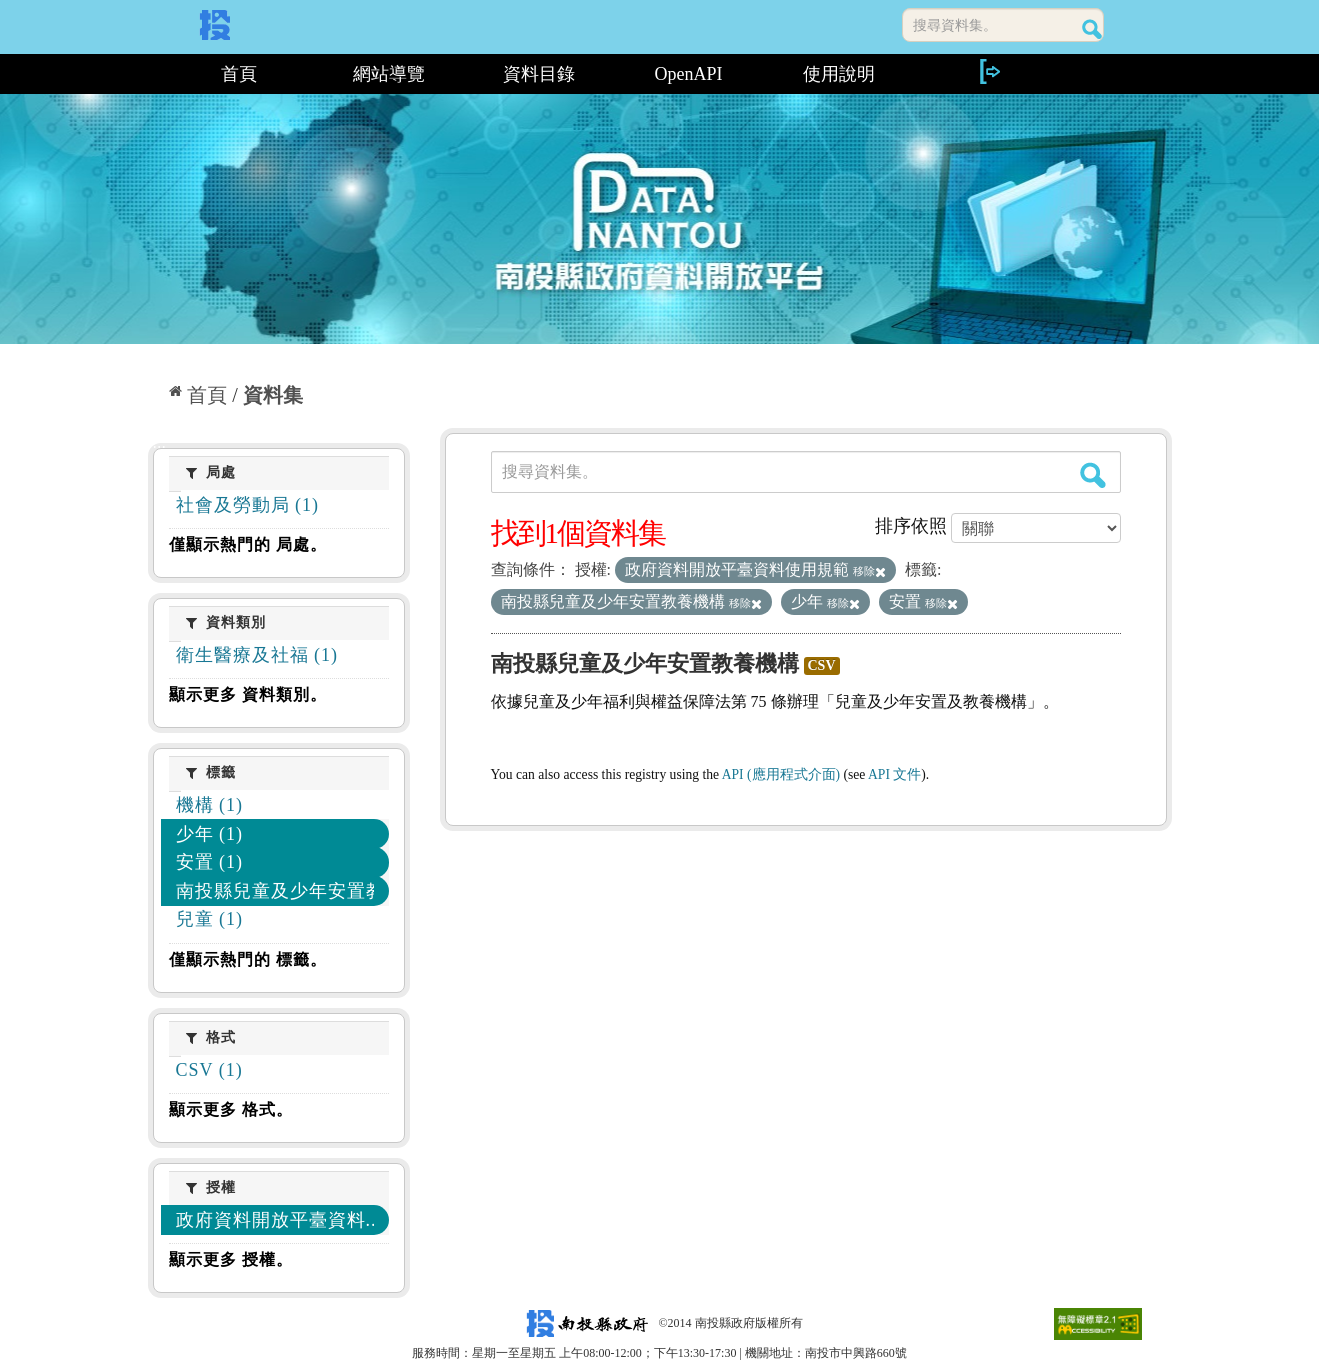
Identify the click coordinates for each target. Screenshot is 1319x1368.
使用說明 (839, 74)
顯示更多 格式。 (231, 1109)
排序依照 (911, 526)
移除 (869, 571)
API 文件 (894, 774)
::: (155, 74)
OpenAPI (689, 74)
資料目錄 (539, 74)
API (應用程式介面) (781, 774)
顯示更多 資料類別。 (248, 694)
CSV (822, 665)
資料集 (273, 395)
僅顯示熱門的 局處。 (248, 544)
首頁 (239, 74)
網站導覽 (389, 74)
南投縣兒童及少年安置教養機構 (645, 663)
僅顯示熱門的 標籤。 (248, 959)
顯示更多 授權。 (231, 1259)
